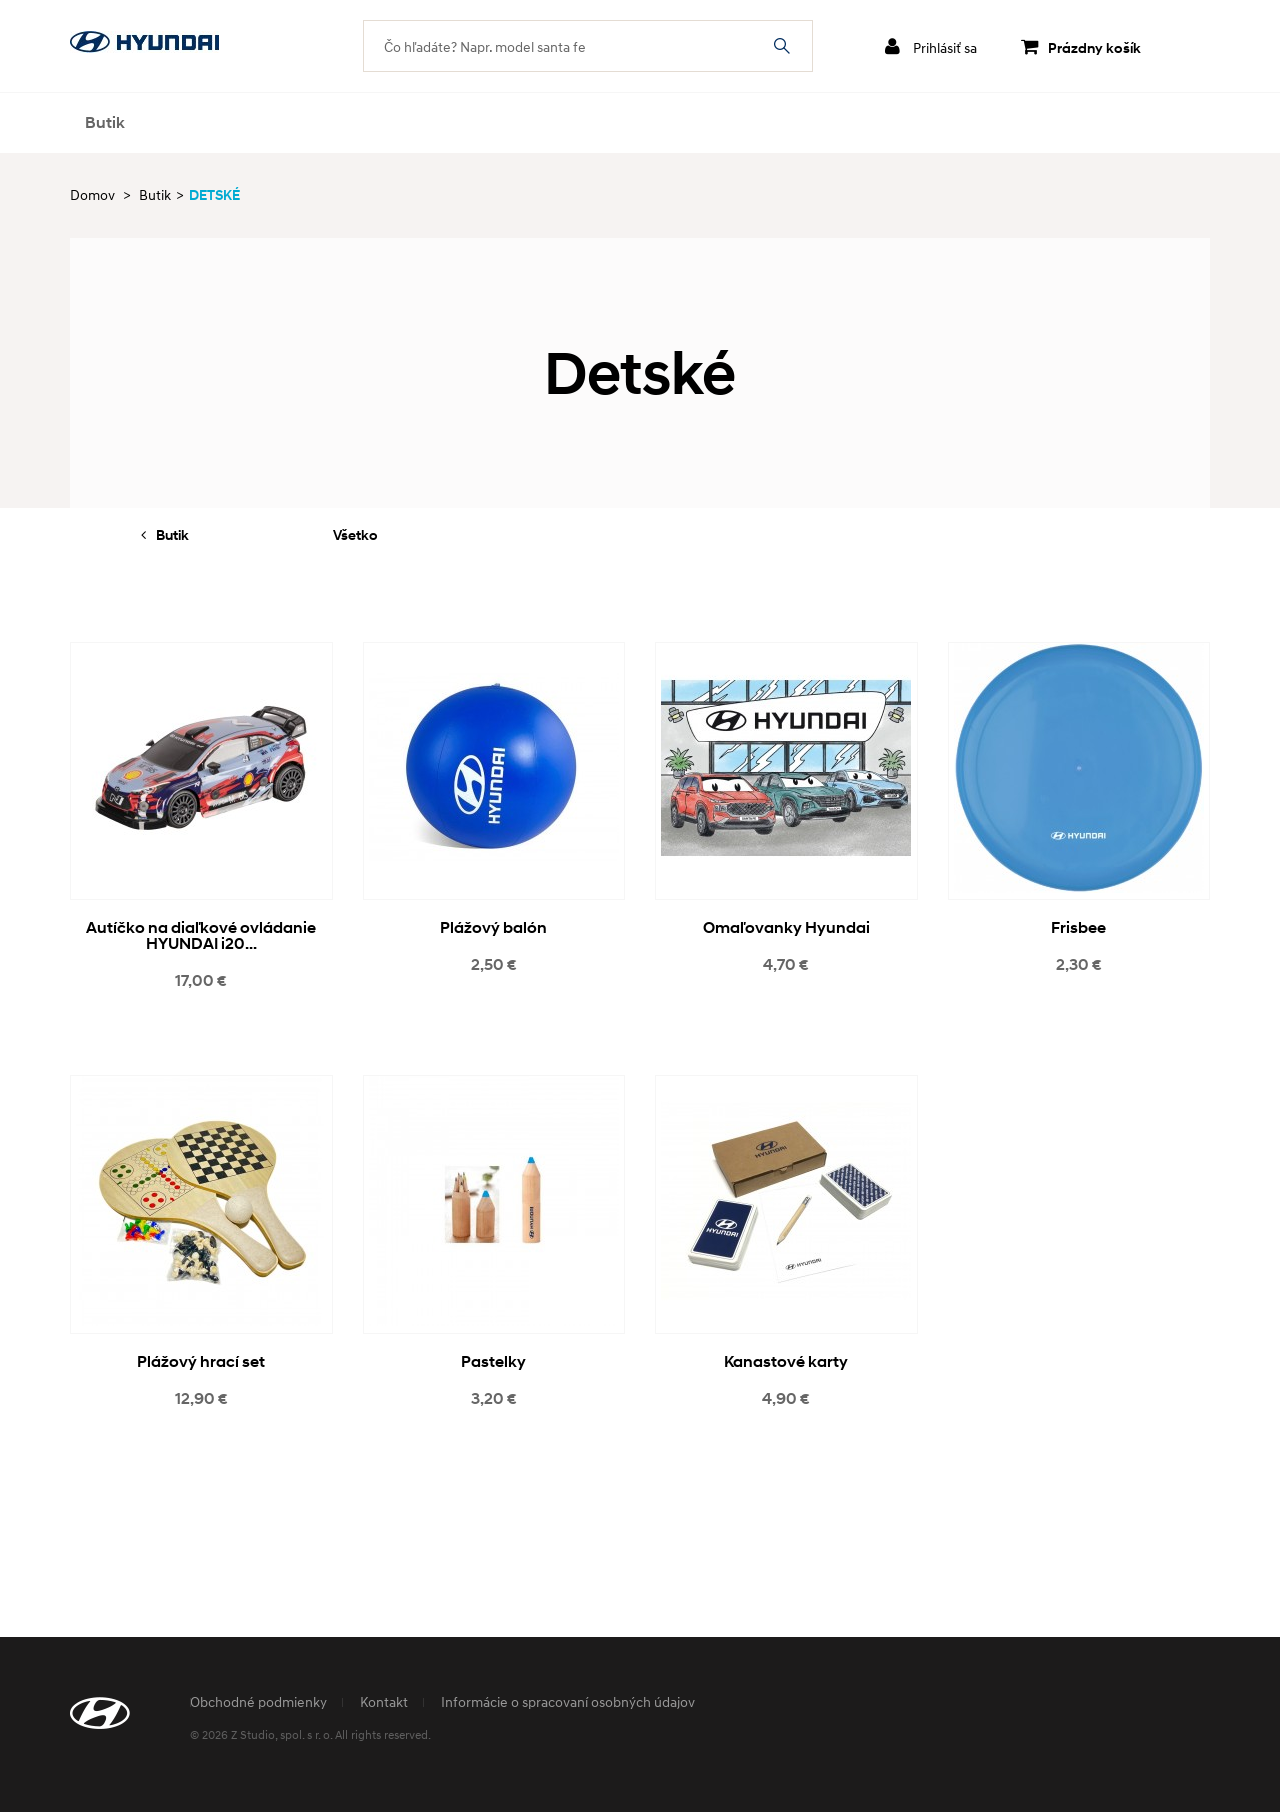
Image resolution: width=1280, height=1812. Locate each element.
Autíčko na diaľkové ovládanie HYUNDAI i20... (201, 935)
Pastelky (493, 1361)
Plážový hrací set (201, 1361)
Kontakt (384, 1701)
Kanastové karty (786, 1361)
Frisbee (1078, 927)
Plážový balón (493, 927)
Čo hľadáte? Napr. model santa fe (782, 46)
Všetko (355, 534)
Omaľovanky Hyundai (786, 927)
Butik (105, 122)
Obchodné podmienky (258, 1701)
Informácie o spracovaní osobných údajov (568, 1701)
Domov (92, 194)
